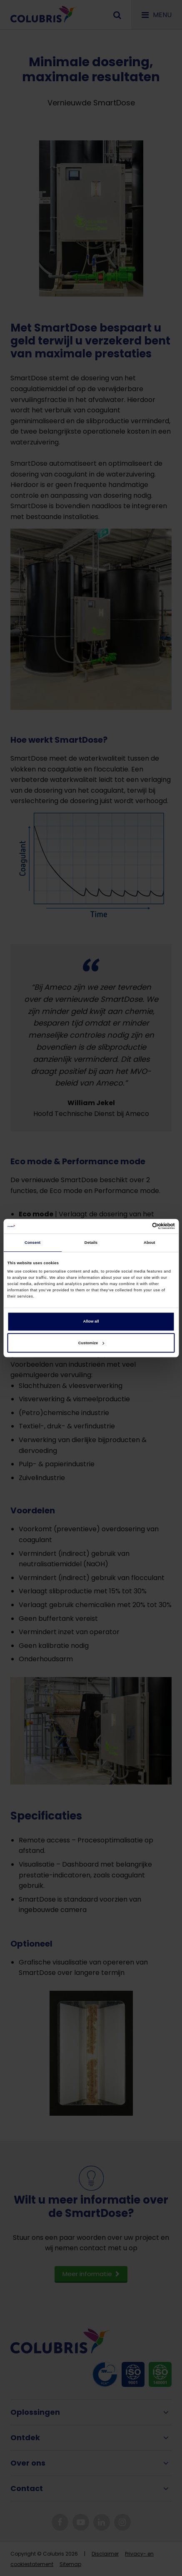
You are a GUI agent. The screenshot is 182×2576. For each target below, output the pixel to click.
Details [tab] (91, 1243)
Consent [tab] (32, 1243)
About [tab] (149, 1243)
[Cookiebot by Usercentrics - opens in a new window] (138, 1226)
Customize (91, 1343)
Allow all (91, 1322)
